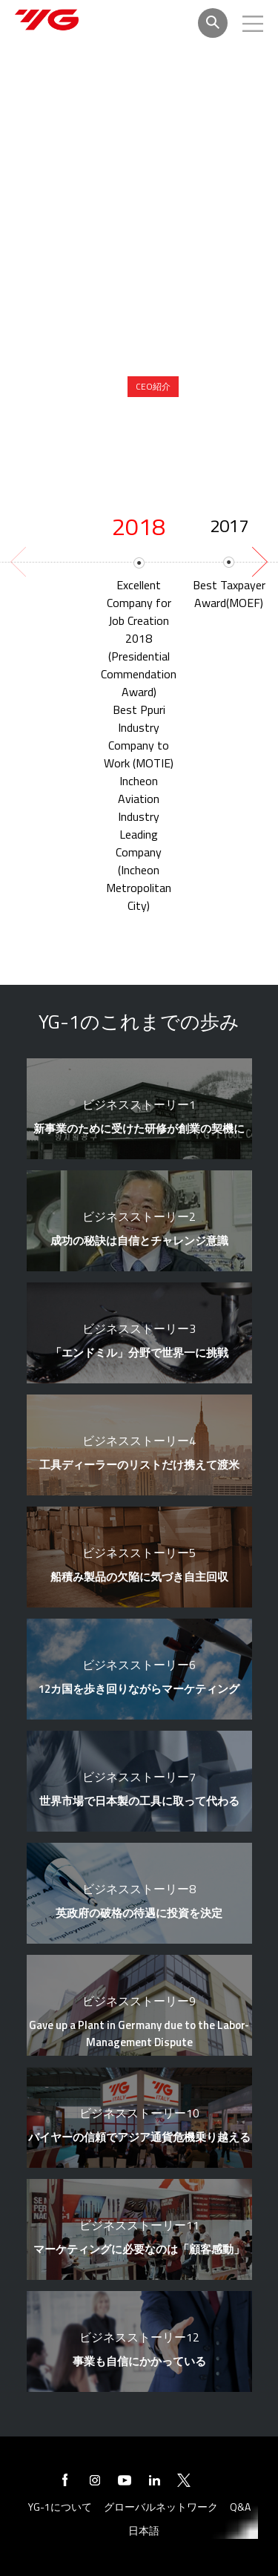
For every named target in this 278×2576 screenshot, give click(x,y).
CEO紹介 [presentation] (153, 386)
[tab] (153, 386)
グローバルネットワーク (161, 2507)
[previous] (20, 561)
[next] (258, 561)
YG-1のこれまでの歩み (209, 420)
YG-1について (60, 2507)
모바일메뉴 (252, 23)
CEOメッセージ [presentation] (224, 386)
